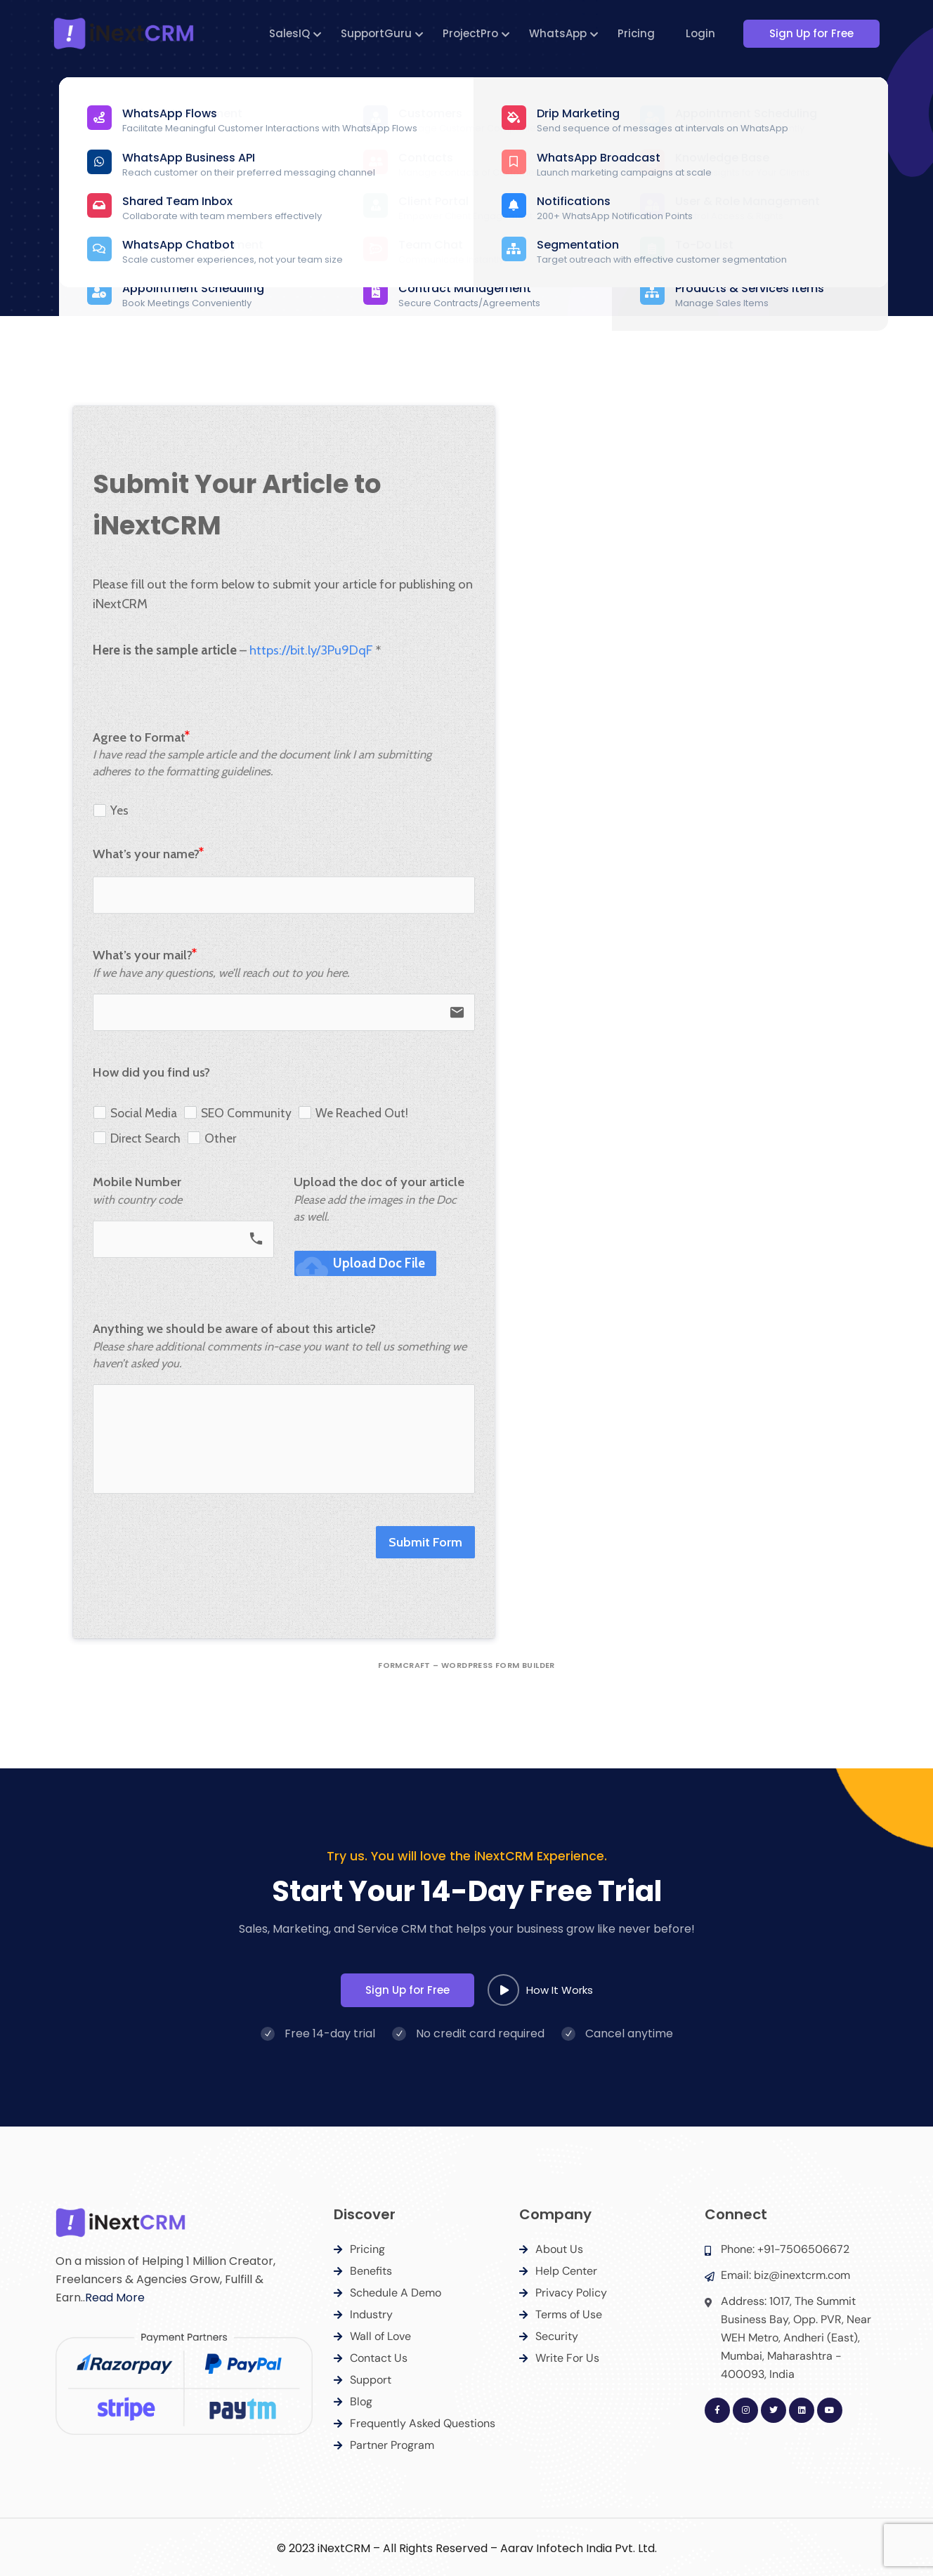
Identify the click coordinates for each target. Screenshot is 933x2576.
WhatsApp (560, 33)
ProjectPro (472, 33)
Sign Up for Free (818, 33)
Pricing (638, 33)
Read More (115, 2297)
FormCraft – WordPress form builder (466, 1665)
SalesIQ (291, 33)
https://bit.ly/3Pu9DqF (310, 650)
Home (427, 206)
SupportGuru (378, 33)
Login (702, 33)
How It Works (540, 1990)
